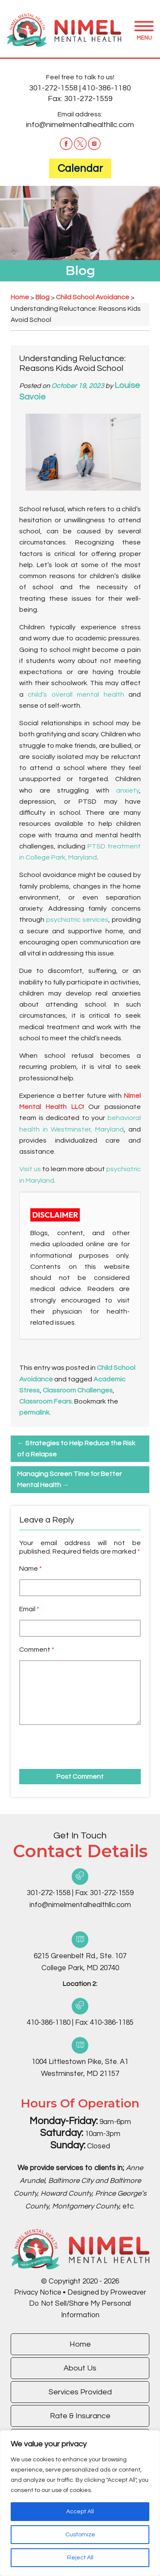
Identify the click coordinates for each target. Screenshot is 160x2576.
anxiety (127, 790)
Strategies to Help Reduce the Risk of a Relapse (76, 1449)
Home (80, 2344)
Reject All (80, 2558)
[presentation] (67, 1744)
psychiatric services (77, 919)
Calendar (80, 168)
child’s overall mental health (76, 694)
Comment (36, 1649)
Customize (80, 2535)
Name (30, 1568)
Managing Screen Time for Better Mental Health (69, 1479)
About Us (80, 2368)
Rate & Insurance (80, 2416)
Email (29, 1609)
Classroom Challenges (78, 1390)
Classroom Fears (45, 1401)
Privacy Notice (37, 2292)
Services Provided (80, 2392)
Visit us (30, 1169)
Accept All (80, 2512)
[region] (80, 2503)
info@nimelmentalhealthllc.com (80, 125)
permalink (34, 1412)
